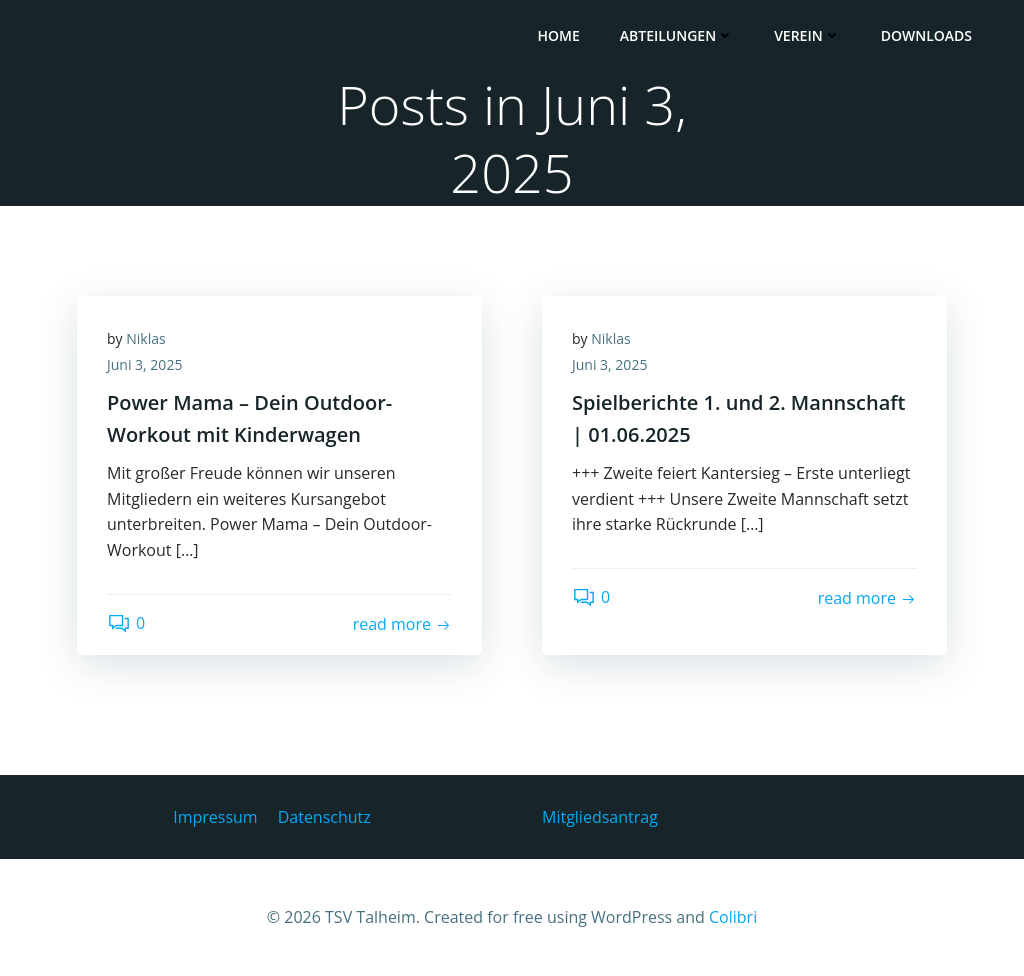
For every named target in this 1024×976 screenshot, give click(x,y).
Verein (807, 35)
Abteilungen (677, 35)
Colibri (733, 917)
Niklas (145, 338)
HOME (558, 35)
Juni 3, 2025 (144, 364)
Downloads (926, 35)
